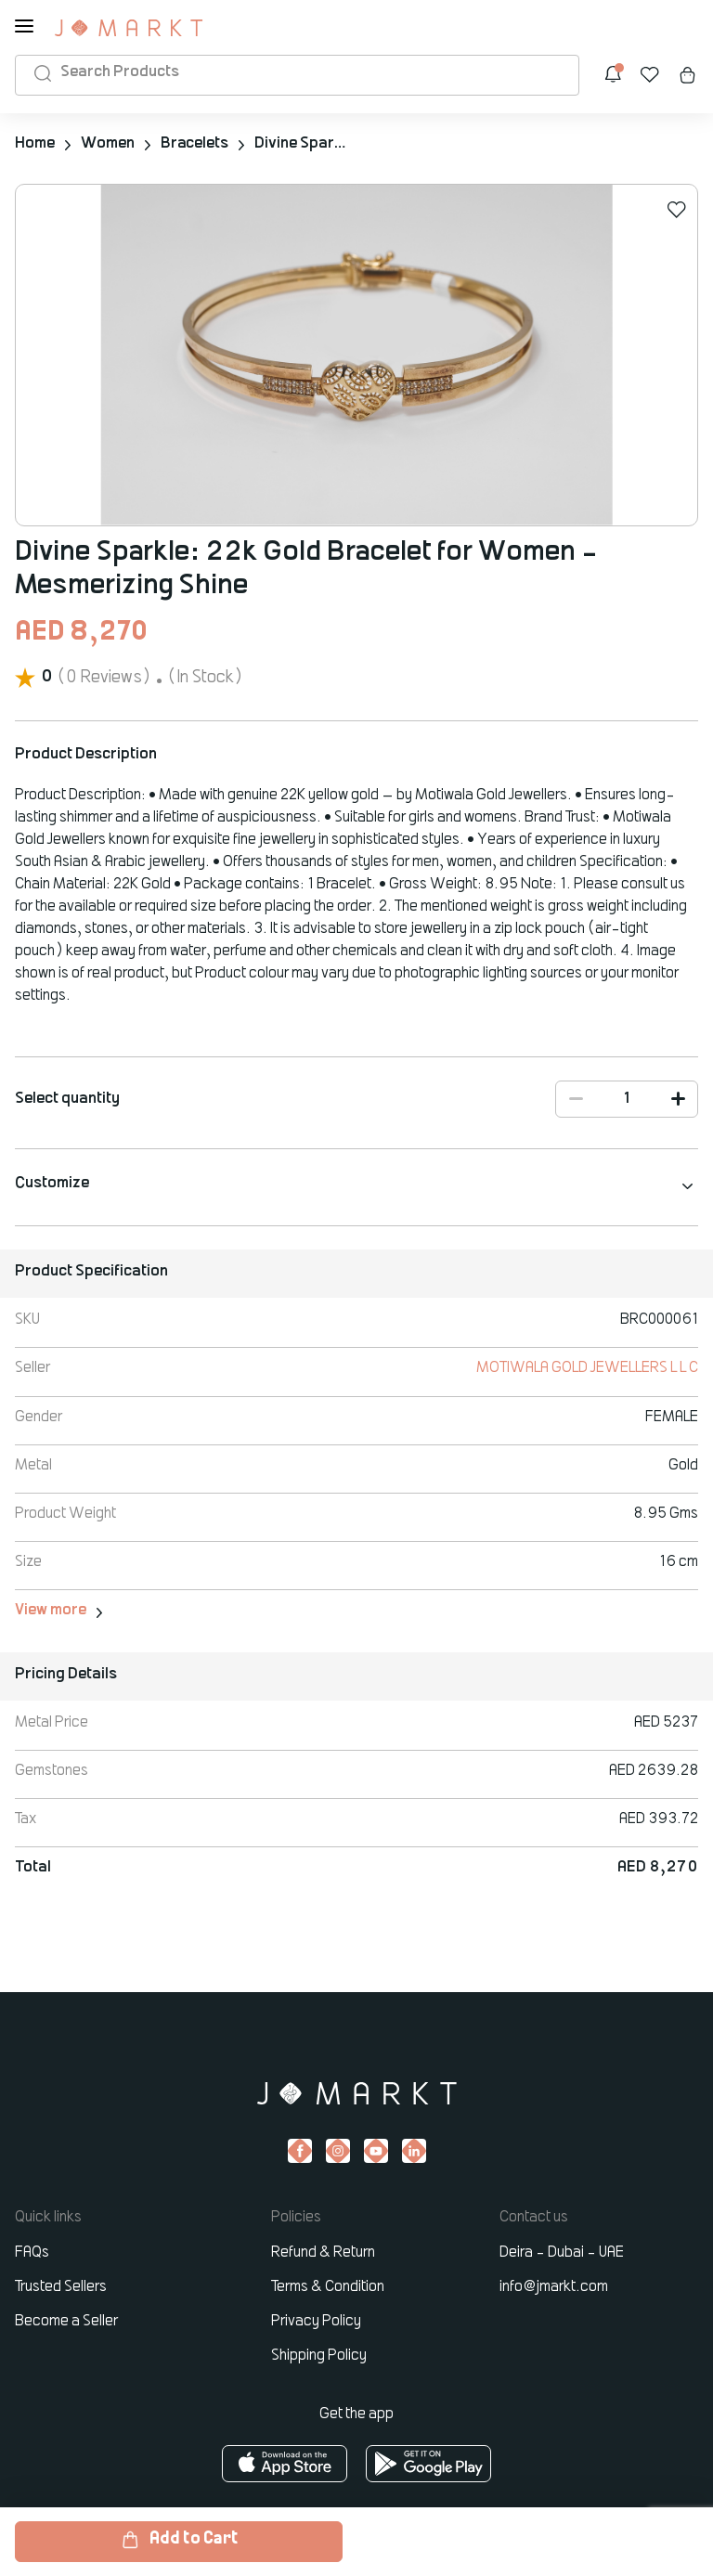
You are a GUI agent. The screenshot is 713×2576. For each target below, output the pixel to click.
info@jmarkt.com (553, 2285)
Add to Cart (179, 2540)
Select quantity (67, 1098)
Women (108, 143)
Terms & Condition (327, 2285)
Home (35, 143)
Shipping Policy (319, 2354)
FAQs (32, 2251)
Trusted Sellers (61, 2285)
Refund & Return (323, 2251)
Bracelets (195, 143)
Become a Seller (66, 2319)
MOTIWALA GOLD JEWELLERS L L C (587, 1367)
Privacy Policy (316, 2319)
